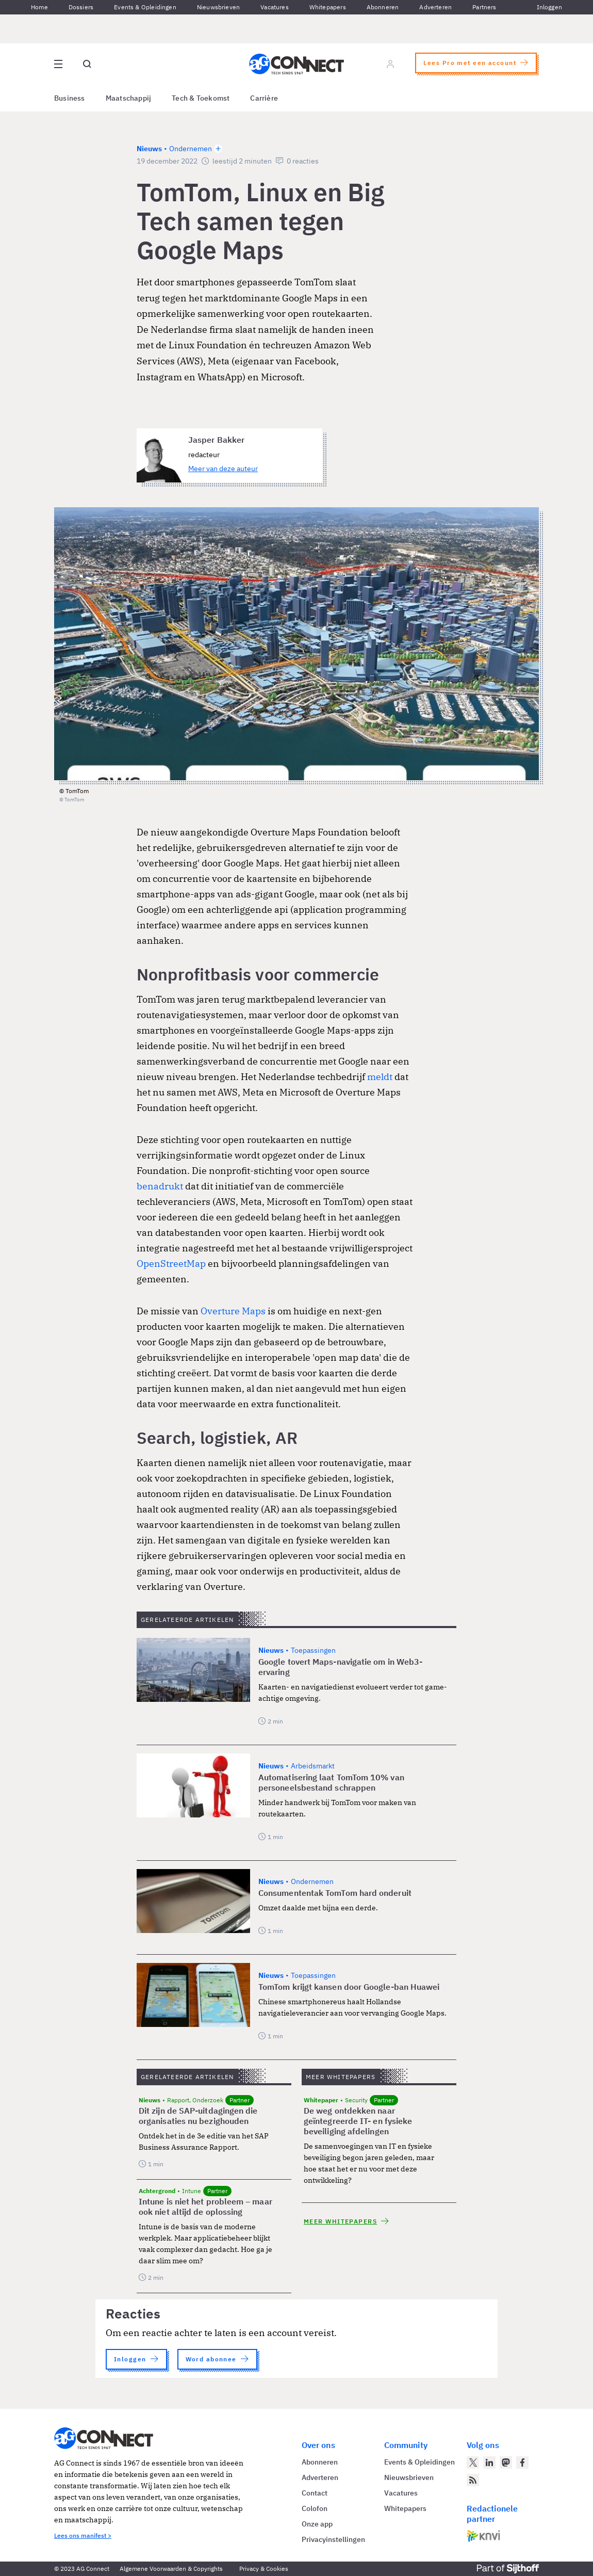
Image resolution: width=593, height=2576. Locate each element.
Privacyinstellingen (333, 2539)
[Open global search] (87, 64)
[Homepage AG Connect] (296, 64)
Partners (484, 7)
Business (69, 98)
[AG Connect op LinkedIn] (489, 2462)
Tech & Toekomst (200, 98)
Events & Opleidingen (145, 7)
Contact (314, 2493)
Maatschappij (129, 98)
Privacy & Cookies (263, 2568)
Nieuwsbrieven (218, 7)
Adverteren (435, 7)
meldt (379, 1077)
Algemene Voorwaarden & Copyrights (171, 2568)
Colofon (314, 2508)
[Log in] (390, 64)
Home (39, 7)
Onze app (317, 2524)
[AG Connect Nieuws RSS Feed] (473, 2480)
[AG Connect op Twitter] (473, 2462)
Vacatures (274, 7)
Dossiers (81, 7)
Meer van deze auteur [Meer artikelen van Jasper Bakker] (223, 468)
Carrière (264, 98)
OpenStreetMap (171, 1263)
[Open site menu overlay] (58, 64)
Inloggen (549, 7)
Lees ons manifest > (82, 2535)
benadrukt (160, 1186)
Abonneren (383, 7)
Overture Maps (233, 1311)
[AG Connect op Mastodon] (506, 2462)
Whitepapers (327, 7)
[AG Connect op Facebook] (522, 2462)
